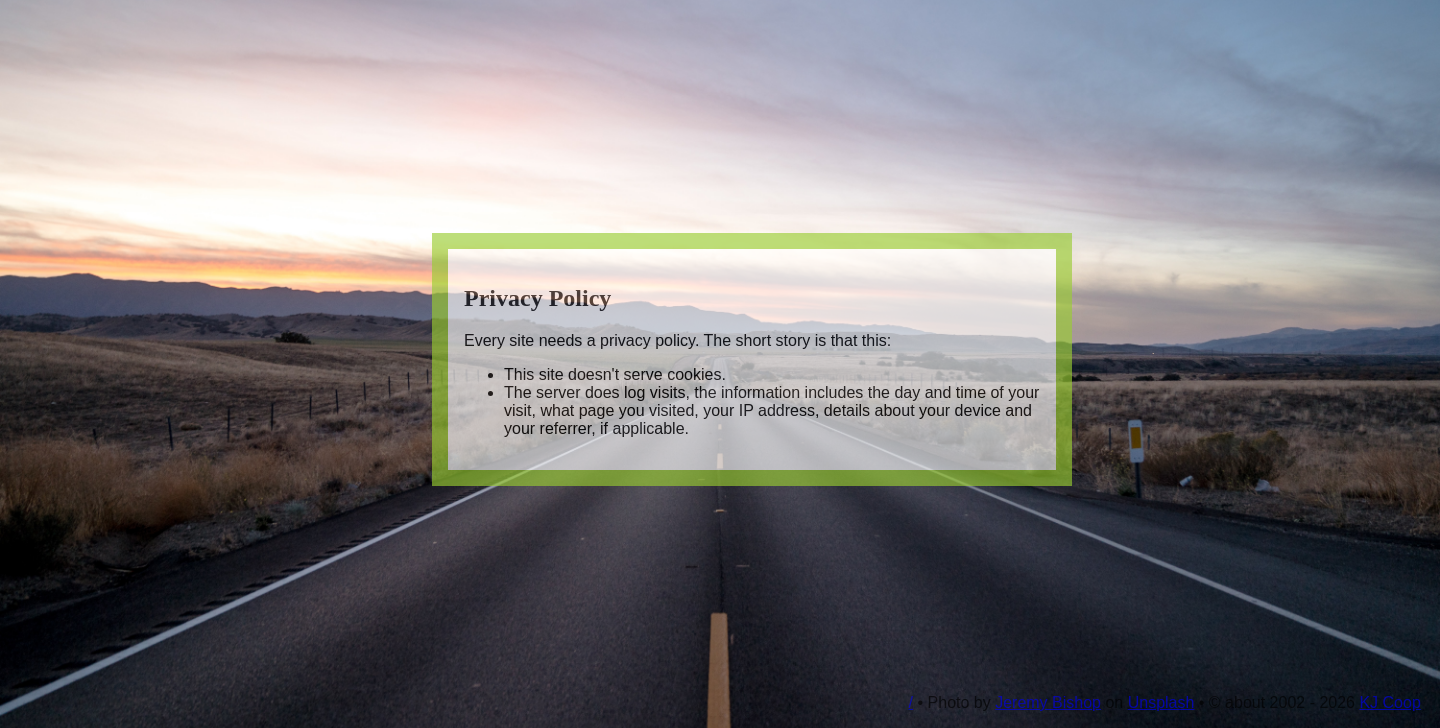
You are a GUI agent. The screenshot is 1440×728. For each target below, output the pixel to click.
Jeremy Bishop (1048, 702)
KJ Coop (1389, 702)
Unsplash (1161, 702)
